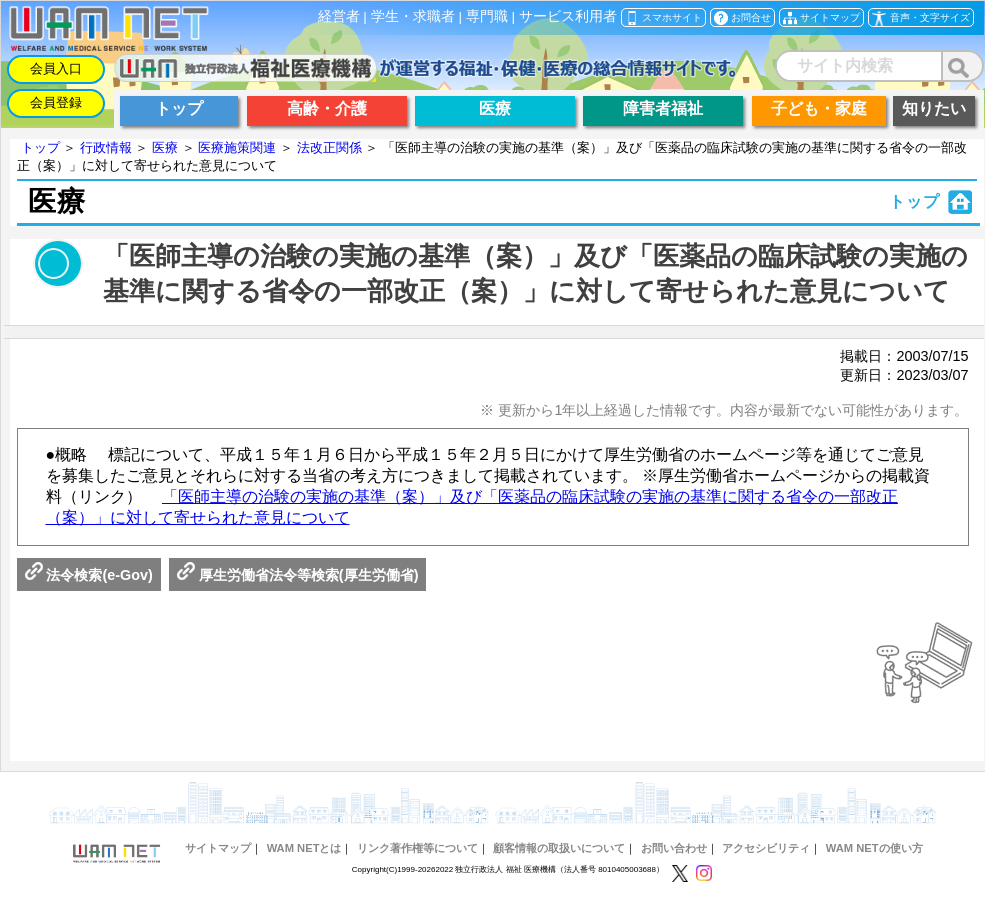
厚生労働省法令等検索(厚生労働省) (298, 575)
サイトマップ (218, 848)
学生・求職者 (413, 16)
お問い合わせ (674, 848)
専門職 (487, 16)
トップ (40, 147)
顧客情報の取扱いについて (559, 848)
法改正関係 (329, 147)
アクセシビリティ (766, 848)
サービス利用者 (568, 16)
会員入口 (56, 68)
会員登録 (56, 102)
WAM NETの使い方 (874, 848)
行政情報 (106, 147)
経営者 (339, 16)
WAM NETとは (304, 848)
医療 (165, 147)
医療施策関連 (237, 147)
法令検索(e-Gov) (89, 575)
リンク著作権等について (417, 848)
